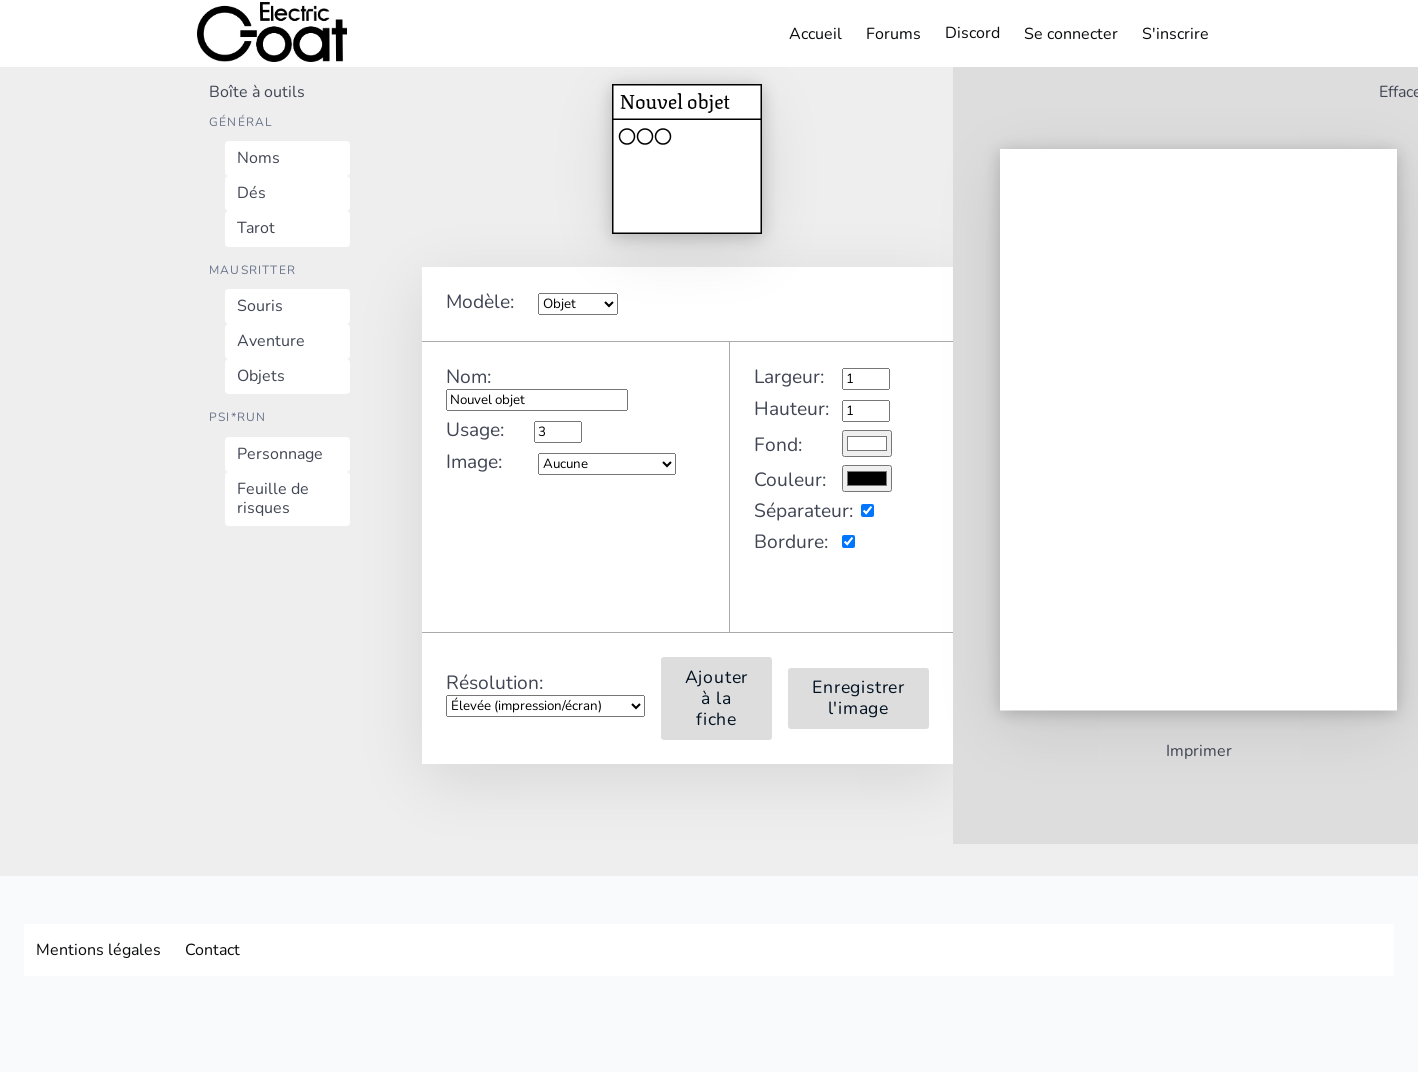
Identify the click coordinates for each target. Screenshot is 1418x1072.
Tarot (256, 228)
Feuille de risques (273, 498)
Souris (260, 306)
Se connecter (1071, 34)
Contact (212, 950)
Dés (251, 193)
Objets (261, 376)
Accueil (815, 34)
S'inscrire (1175, 34)
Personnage (280, 454)
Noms (258, 158)
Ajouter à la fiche (717, 698)
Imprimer (1199, 752)
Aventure (271, 341)
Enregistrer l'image (858, 698)
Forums (893, 34)
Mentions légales (98, 950)
